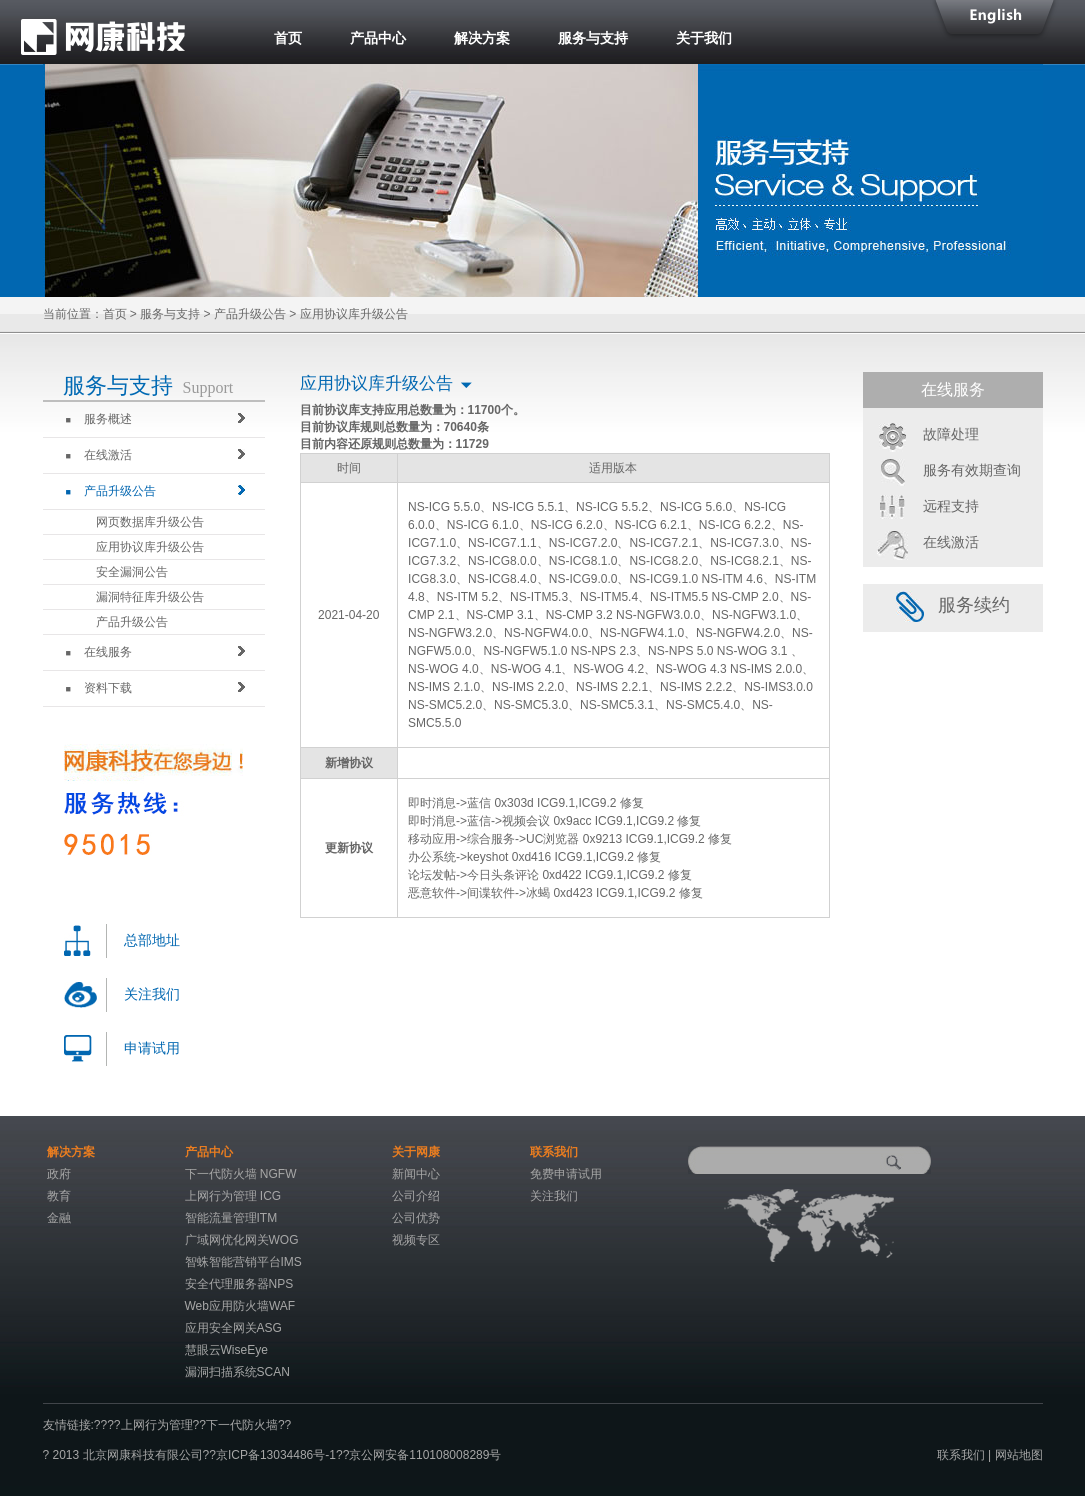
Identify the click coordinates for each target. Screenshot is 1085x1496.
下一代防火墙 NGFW (241, 1174)
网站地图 (1019, 1455)
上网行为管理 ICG (233, 1196)
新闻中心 (416, 1174)
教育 (59, 1196)
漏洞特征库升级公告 (150, 597)
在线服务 (99, 652)
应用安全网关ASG (233, 1328)
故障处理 (951, 434)
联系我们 (961, 1455)
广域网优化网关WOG (242, 1240)
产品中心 (378, 38)
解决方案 (482, 38)
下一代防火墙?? (248, 1425)
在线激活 (99, 455)
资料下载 (99, 688)
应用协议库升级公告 (150, 547)
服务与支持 (593, 38)
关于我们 (704, 38)
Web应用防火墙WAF (240, 1306)
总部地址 (152, 940)
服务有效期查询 (972, 470)
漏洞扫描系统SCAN (237, 1372)
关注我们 (152, 994)
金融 (59, 1218)
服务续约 (953, 605)
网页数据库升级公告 (150, 522)
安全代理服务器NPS (239, 1284)
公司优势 (416, 1218)
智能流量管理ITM (231, 1218)
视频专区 (416, 1240)
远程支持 (951, 506)
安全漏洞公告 (132, 572)
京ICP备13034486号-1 (276, 1455)
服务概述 (99, 419)
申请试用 (152, 1048)
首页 (288, 38)
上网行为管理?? (163, 1425)
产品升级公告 (250, 314)
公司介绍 (416, 1196)
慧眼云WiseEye (226, 1350)
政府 (59, 1174)
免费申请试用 (566, 1174)
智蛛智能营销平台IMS (243, 1262)
